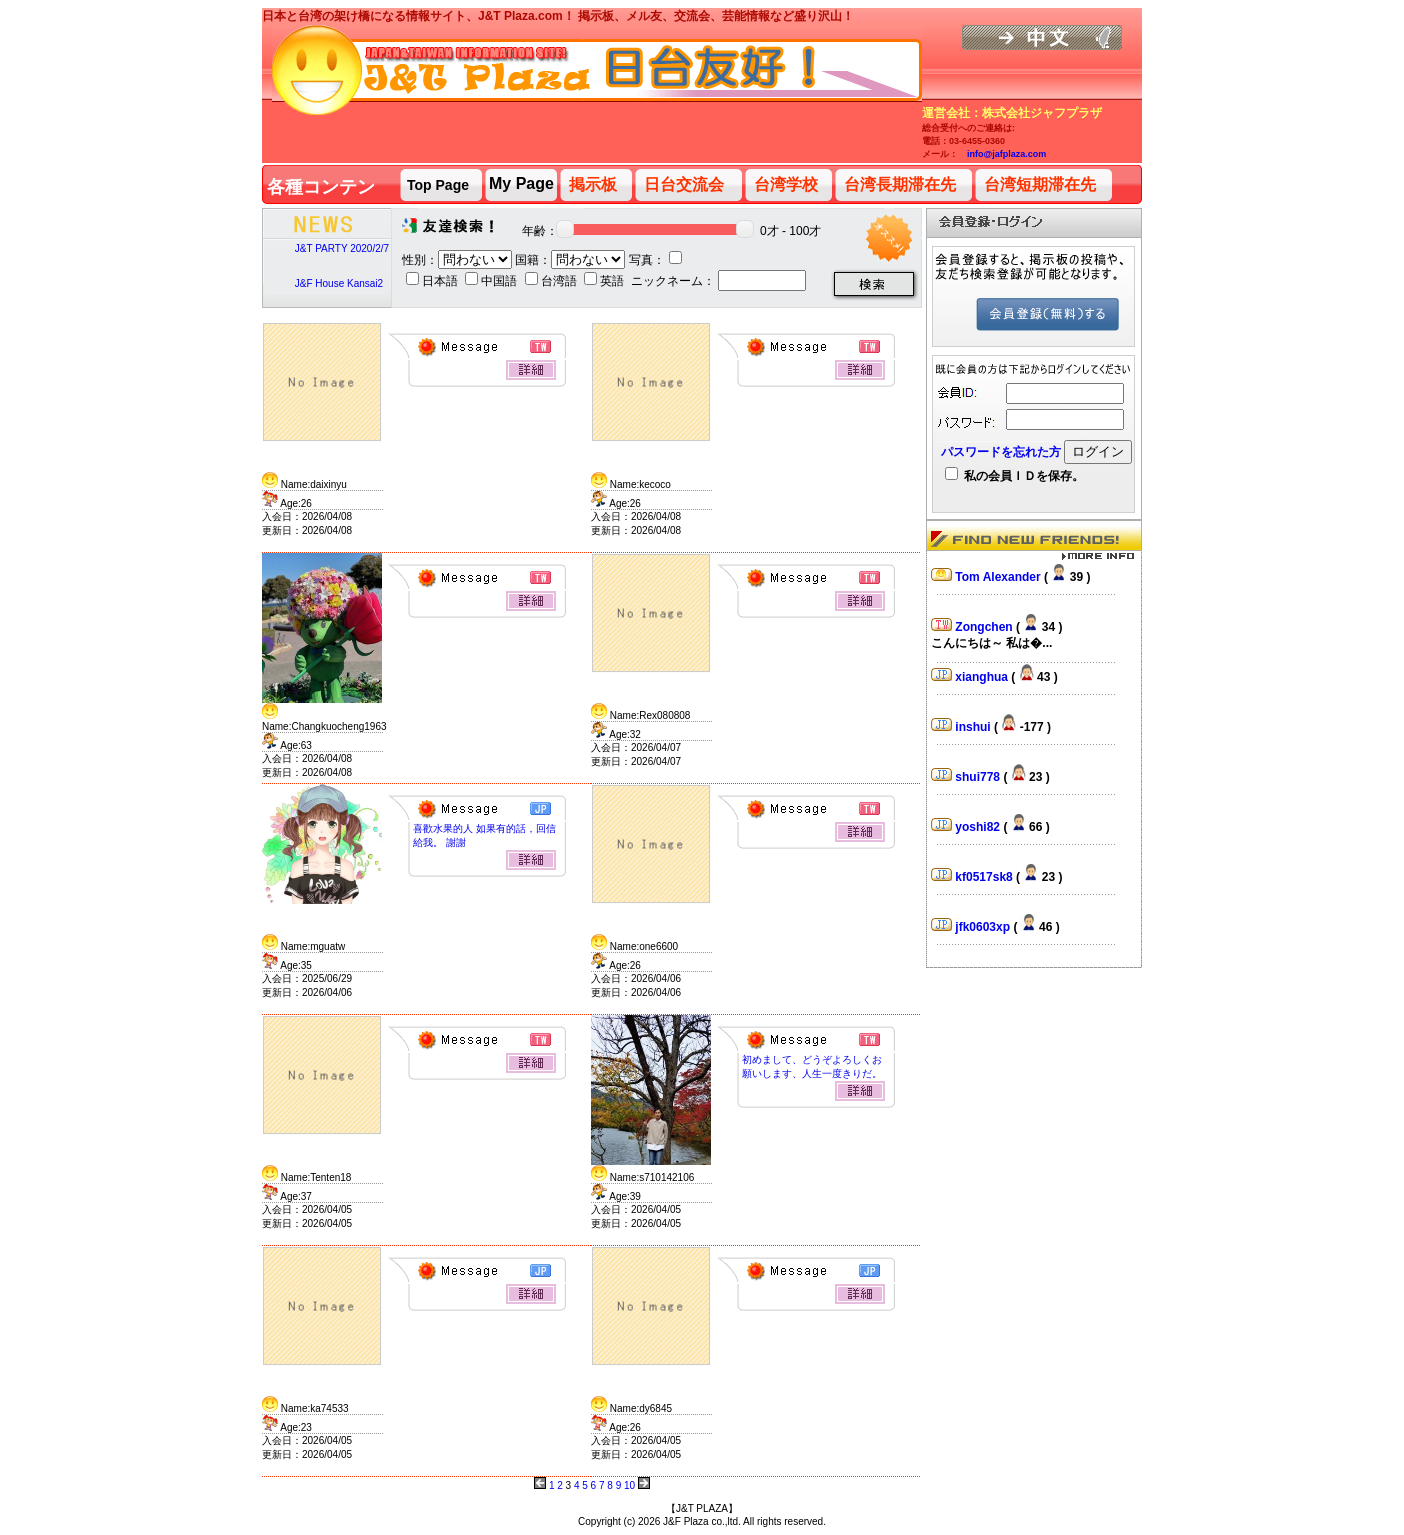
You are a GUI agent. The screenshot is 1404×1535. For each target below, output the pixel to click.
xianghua (983, 677)
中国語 (492, 281)
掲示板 (593, 184)
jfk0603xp (984, 927)
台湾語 (552, 281)
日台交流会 (684, 184)
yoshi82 (979, 827)
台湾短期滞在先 (1040, 184)
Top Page (438, 185)
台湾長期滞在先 (900, 184)
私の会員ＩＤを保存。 (1014, 476)
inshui (974, 727)
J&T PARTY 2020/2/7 (342, 248)
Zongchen (985, 627)
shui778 (979, 777)
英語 (605, 281)
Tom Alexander (999, 577)
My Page (521, 183)
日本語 (433, 281)
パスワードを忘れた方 (1001, 452)
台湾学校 (786, 184)
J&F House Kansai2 (339, 283)
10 (629, 1485)
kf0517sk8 (985, 877)
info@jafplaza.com (1006, 154)
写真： (655, 260)
